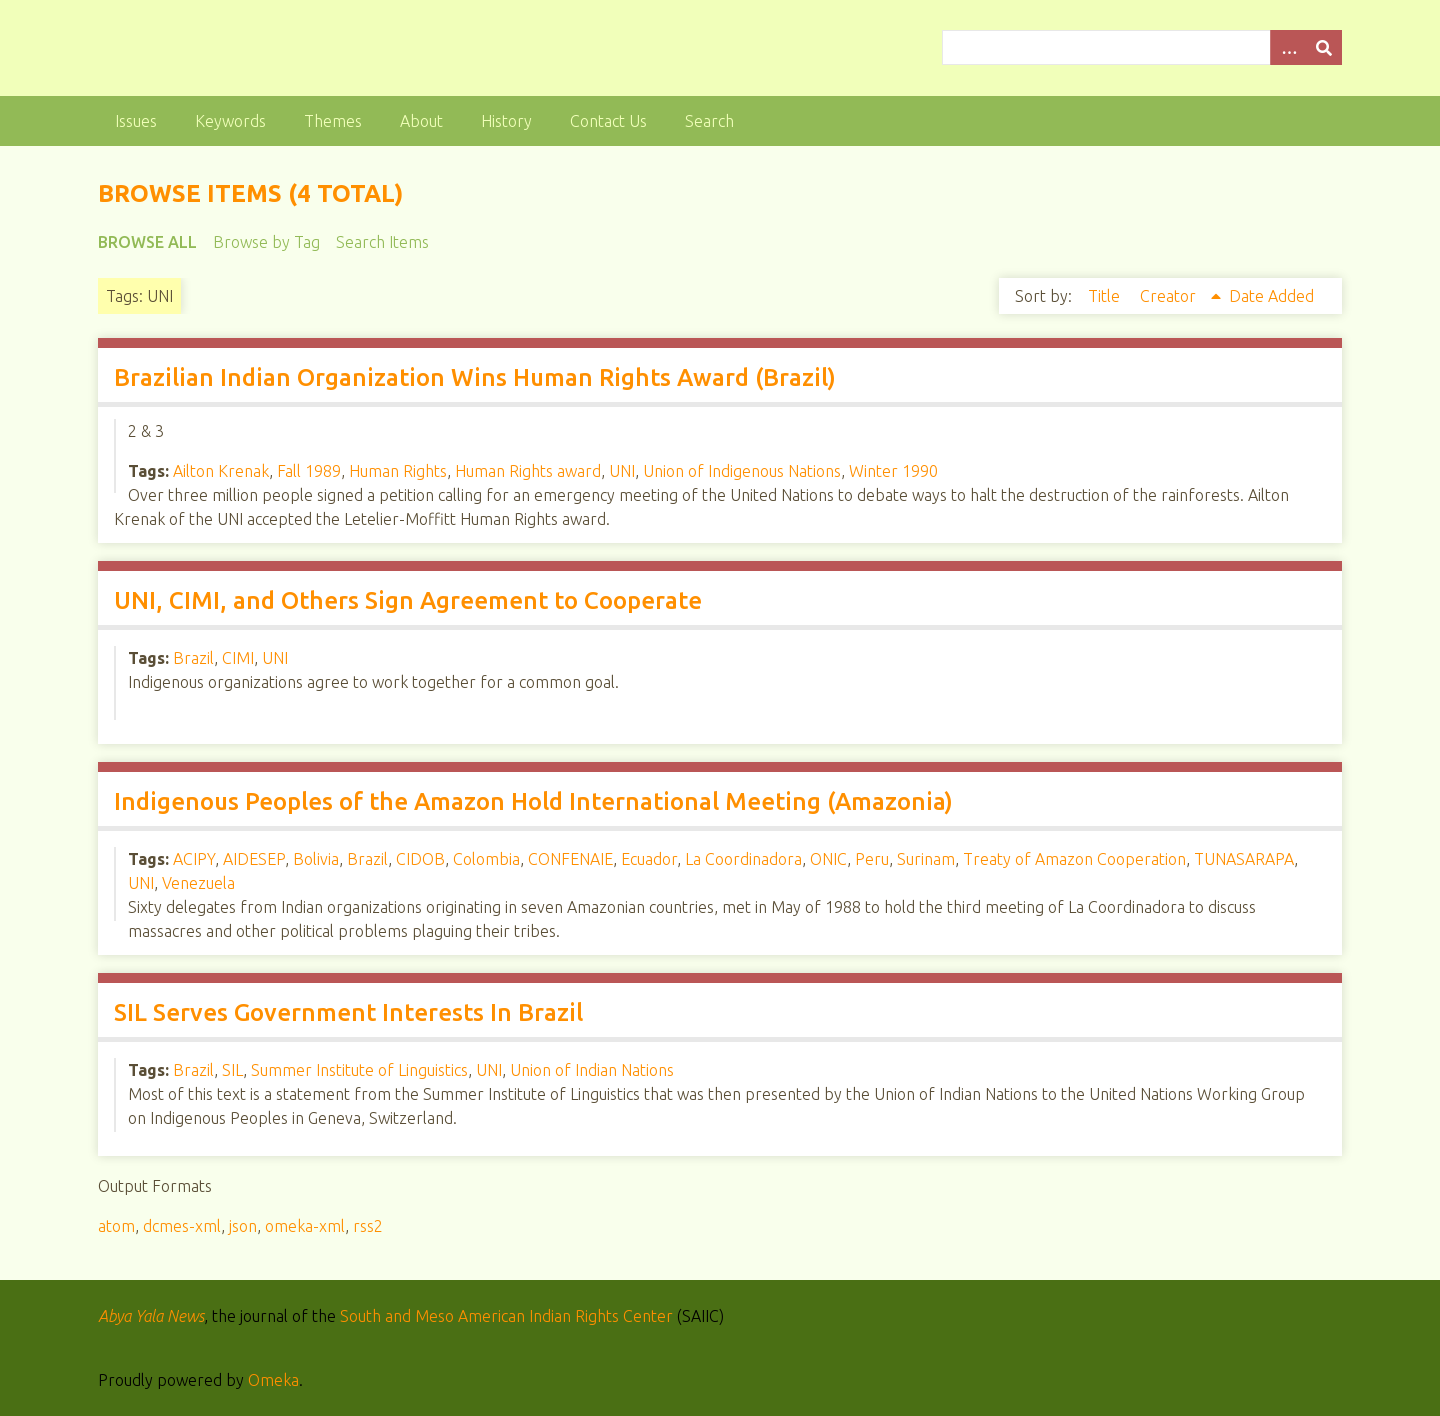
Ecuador (649, 859)
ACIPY (194, 859)
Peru (872, 859)
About (421, 121)
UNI (622, 471)
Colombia (486, 859)
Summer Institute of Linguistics (359, 1070)
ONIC (828, 859)
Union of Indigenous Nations (742, 471)
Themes (333, 121)
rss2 (368, 1226)
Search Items (382, 242)
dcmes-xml (182, 1226)
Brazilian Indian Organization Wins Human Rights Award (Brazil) (475, 377)
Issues (136, 121)
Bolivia (316, 859)
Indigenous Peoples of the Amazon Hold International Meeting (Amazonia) (533, 801)
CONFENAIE (570, 859)
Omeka (273, 1380)
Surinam (926, 859)
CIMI (238, 658)
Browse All (147, 242)
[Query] (1142, 47)
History (506, 121)
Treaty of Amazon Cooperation (1074, 859)
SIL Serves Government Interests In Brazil (348, 1012)
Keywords (230, 121)
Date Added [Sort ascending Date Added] (1271, 296)
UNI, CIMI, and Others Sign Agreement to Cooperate (408, 600)
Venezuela (198, 883)
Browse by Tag (266, 242)
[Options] (1288, 47)
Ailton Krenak (221, 471)
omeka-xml (305, 1226)
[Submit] (1324, 47)
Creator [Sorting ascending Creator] (1170, 296)
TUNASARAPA (1244, 859)
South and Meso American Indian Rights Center (506, 1316)
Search (709, 121)
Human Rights (398, 471)
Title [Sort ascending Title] (1106, 296)
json (243, 1226)
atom (116, 1226)
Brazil (193, 658)
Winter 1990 (893, 471)
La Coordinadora (743, 859)
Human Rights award (528, 471)
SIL (232, 1070)
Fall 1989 (309, 471)
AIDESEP (254, 859)
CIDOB (420, 859)
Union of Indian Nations (592, 1070)
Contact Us (608, 121)
